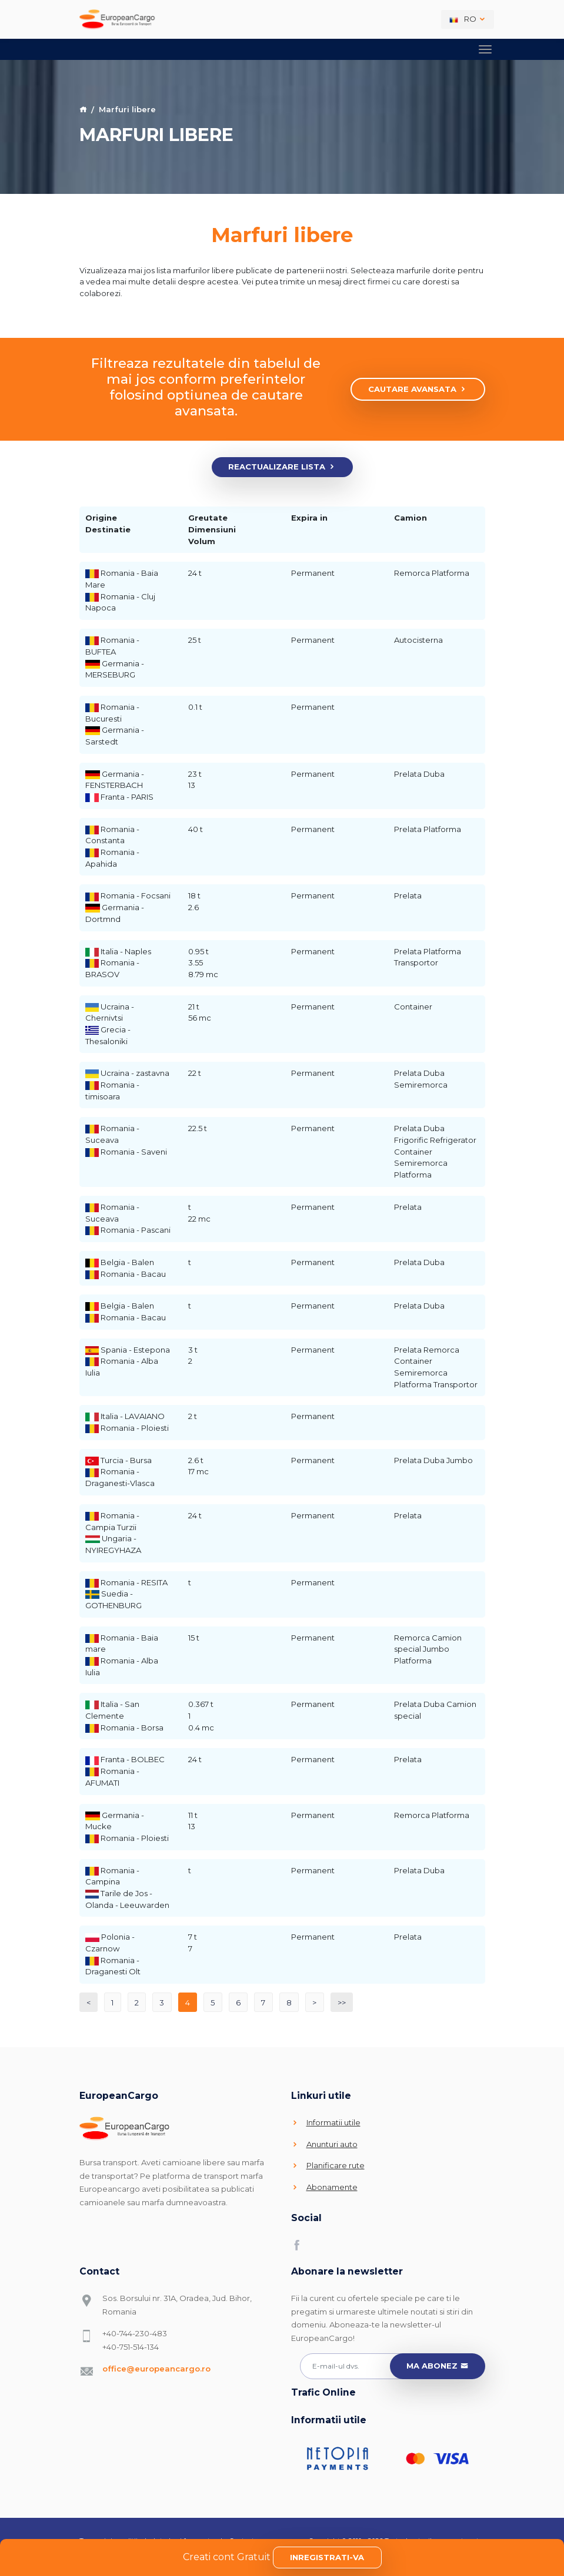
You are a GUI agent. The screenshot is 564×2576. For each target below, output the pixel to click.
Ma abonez (437, 2366)
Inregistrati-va (327, 2557)
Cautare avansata (417, 389)
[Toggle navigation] (485, 47)
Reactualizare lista (282, 467)
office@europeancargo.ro (156, 2368)
